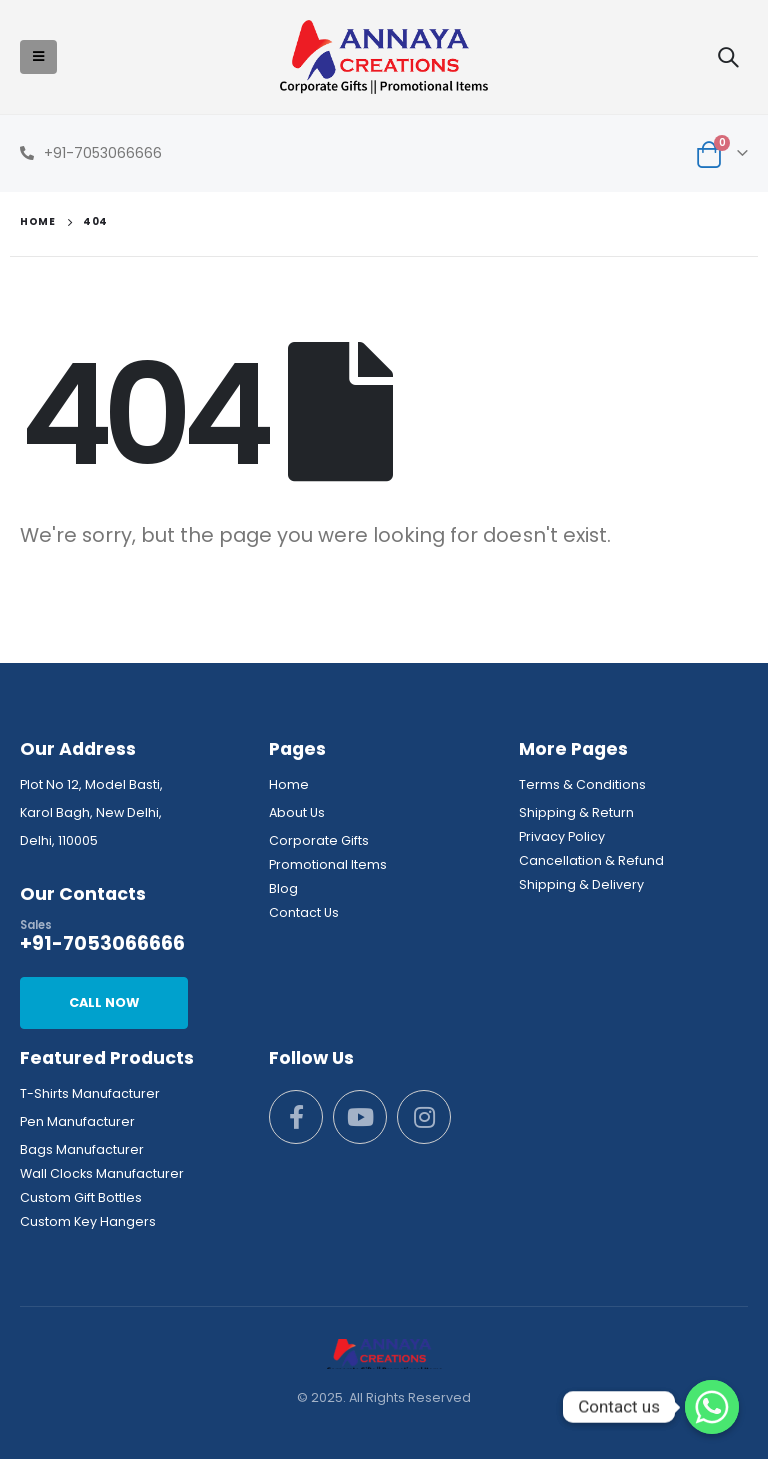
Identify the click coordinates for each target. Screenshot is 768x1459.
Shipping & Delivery (581, 884)
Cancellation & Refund (591, 860)
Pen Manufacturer (77, 1121)
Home (289, 784)
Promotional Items (328, 864)
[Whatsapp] (712, 1407)
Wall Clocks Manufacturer (102, 1173)
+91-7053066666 (103, 153)
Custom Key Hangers (88, 1221)
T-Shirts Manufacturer (90, 1093)
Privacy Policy (562, 836)
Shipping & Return (576, 812)
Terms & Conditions (582, 784)
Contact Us (304, 912)
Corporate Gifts (319, 840)
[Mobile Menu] (38, 57)
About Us (297, 812)
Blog (283, 888)
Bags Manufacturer (82, 1149)
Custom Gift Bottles (81, 1197)
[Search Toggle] (728, 57)
